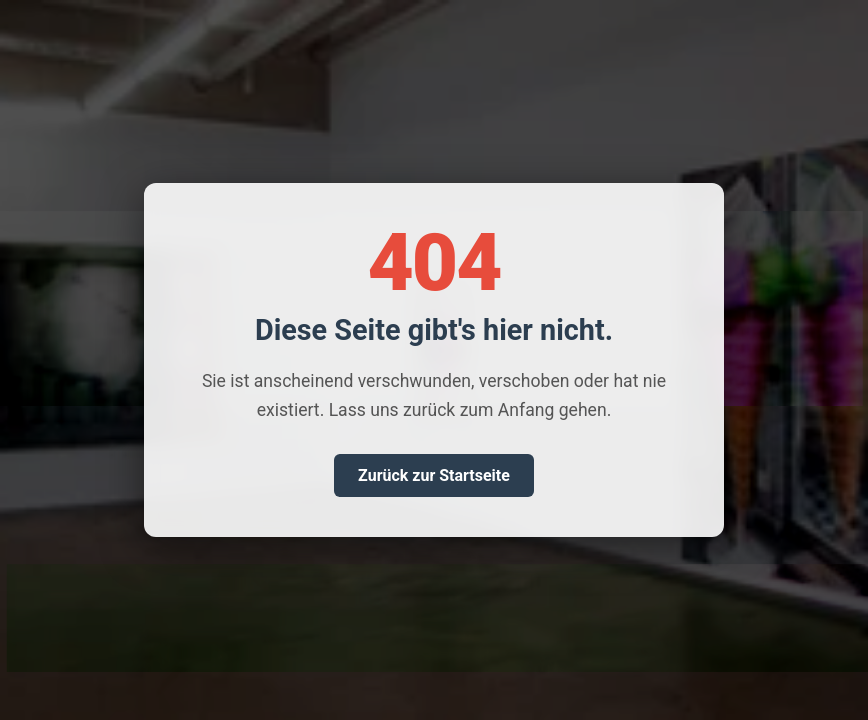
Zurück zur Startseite (434, 475)
